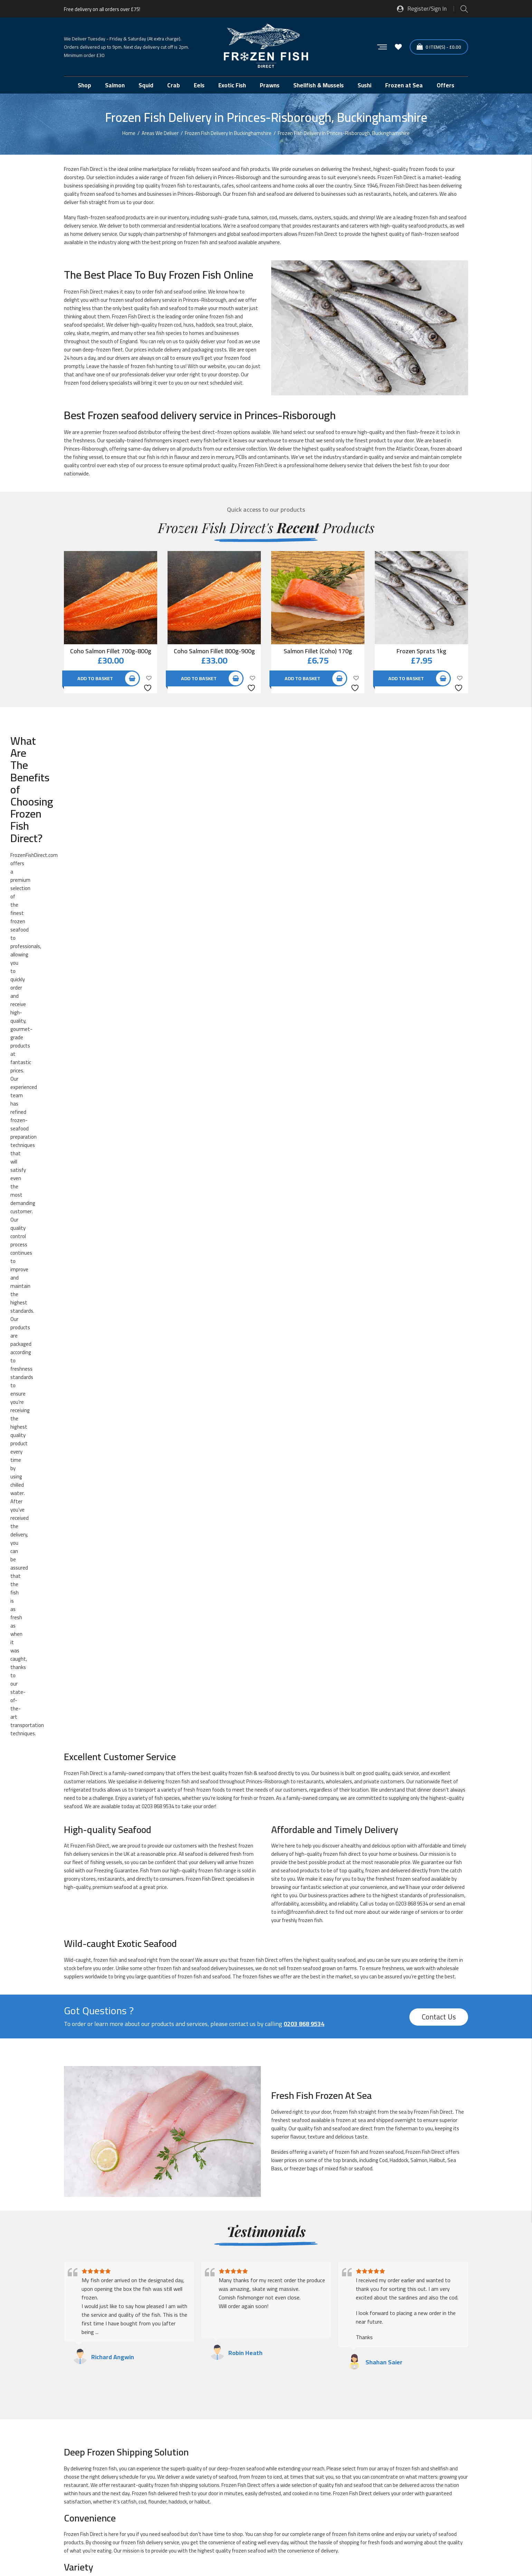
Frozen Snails (111, 1904)
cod (273, 217)
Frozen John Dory (114, 1826)
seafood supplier (208, 2018)
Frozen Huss (397, 1812)
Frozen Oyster (112, 1852)
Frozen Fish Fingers (213, 1786)
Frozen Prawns (208, 1865)
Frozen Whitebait (211, 1931)
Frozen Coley (302, 1760)
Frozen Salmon (113, 1878)
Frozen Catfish (304, 1747)
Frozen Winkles (400, 1931)
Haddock (399, 1209)
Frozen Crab (397, 1760)
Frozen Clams (399, 1747)
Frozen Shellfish (305, 1891)
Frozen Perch (206, 1852)
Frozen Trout (206, 1917)
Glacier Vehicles (80, 2474)
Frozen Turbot (400, 1917)
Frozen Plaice (302, 1852)
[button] (443, 2447)
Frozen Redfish (400, 1865)
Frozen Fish (390, 177)
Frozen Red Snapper (310, 1865)
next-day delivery (152, 2035)
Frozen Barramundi (213, 1747)
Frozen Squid (206, 1904)
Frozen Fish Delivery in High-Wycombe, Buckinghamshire (134, 2305)
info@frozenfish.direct (302, 961)
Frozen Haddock (305, 1799)
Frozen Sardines (210, 1878)
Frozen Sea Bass (114, 1891)
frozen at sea (351, 1169)
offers (60, 758)
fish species (167, 847)
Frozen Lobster (305, 1826)
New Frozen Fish (114, 1944)
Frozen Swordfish (307, 1904)
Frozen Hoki (301, 1812)
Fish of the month (308, 1734)
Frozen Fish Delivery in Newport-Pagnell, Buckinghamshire (339, 2318)
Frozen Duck (397, 1773)
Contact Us (439, 1066)
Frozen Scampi (400, 1878)
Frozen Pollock (400, 1852)
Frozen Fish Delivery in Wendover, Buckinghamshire (331, 2330)
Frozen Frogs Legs (212, 1799)
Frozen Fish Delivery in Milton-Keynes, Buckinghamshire (133, 2318)
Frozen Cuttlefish (211, 1773)
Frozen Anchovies (115, 1747)
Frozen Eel (107, 1786)
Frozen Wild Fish (305, 1931)
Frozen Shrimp (400, 1891)
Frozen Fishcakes (115, 1799)
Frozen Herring (208, 1812)
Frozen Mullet (207, 1839)
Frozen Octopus (401, 1839)
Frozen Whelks (112, 1931)
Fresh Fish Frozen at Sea (411, 1734)
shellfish (439, 1518)
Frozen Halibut (112, 1812)
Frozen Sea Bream (212, 1891)
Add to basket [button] (95, 678)
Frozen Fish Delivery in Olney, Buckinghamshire (123, 2330)
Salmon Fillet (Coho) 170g (318, 651)
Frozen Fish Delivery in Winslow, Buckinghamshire (126, 2342)
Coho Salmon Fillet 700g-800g (110, 651)
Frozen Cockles (112, 1760)
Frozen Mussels (305, 1839)
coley (69, 333)
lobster (418, 1633)
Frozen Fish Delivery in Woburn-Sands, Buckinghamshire (337, 2342)
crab (279, 1633)
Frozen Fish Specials (406, 1786)
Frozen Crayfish (113, 1773)
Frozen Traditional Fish (121, 1917)
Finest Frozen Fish (212, 1734)
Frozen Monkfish (114, 1839)
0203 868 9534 (158, 855)
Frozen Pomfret (114, 1865)
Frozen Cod (204, 1760)
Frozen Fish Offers (308, 1786)
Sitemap (119, 2542)
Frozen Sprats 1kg (421, 651)
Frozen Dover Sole (308, 1773)
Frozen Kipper (207, 1826)
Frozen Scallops (305, 1878)
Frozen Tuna (302, 1917)
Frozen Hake (397, 1799)
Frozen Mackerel (402, 1826)
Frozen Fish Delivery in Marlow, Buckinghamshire (328, 2305)
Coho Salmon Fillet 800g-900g (214, 651)
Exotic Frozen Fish (116, 1734)
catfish (128, 1551)
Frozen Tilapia (399, 1904)
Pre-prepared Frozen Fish (220, 1944)
